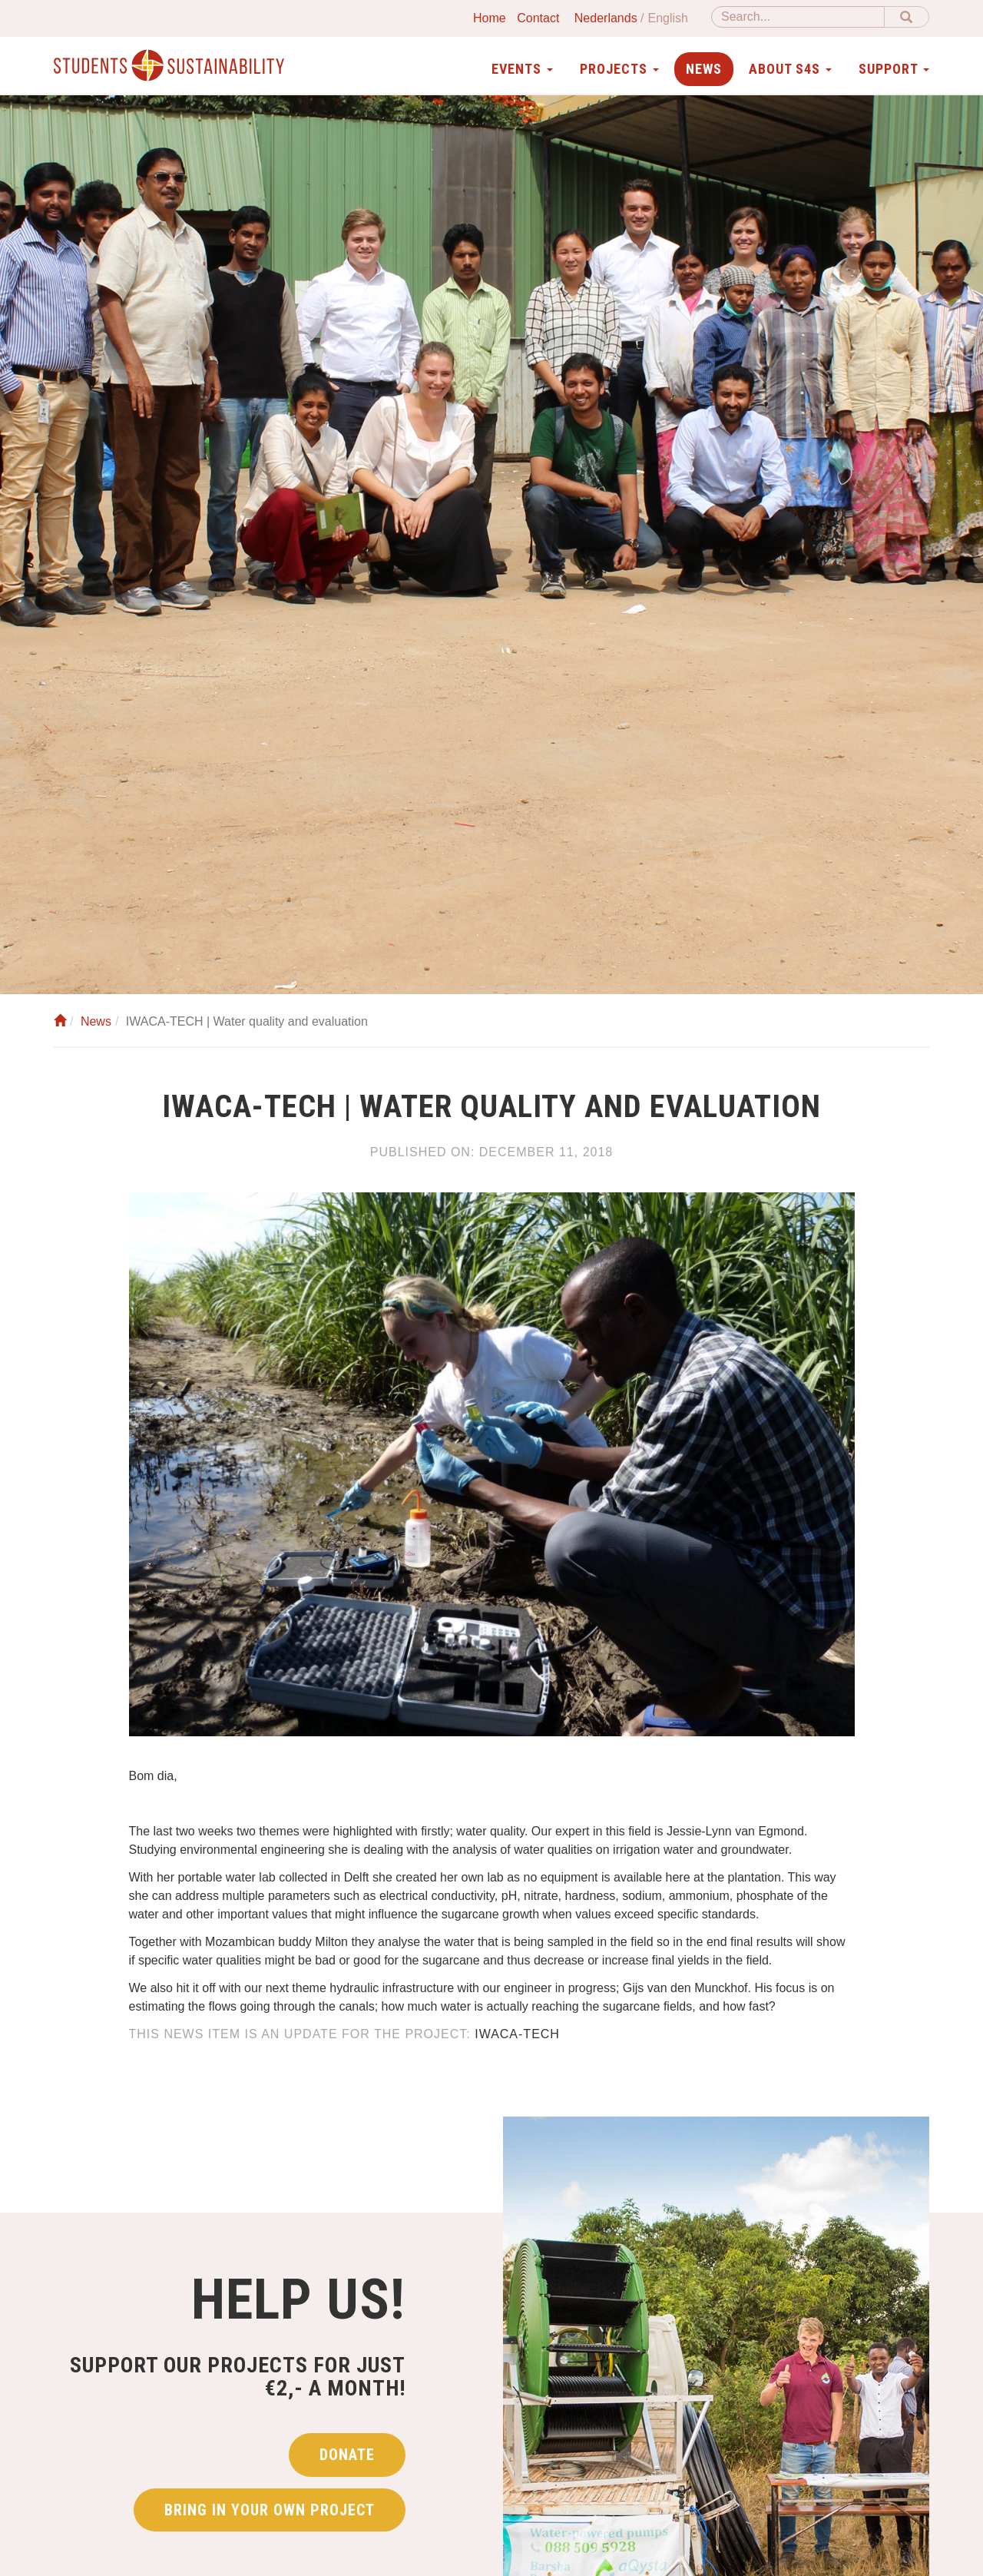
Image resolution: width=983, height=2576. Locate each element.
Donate (347, 2454)
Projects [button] (619, 69)
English (668, 18)
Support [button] (894, 69)
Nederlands (605, 18)
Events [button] (522, 69)
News (704, 69)
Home (489, 18)
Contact (538, 18)
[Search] (798, 17)
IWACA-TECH (517, 2034)
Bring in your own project (269, 2510)
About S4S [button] (790, 69)
